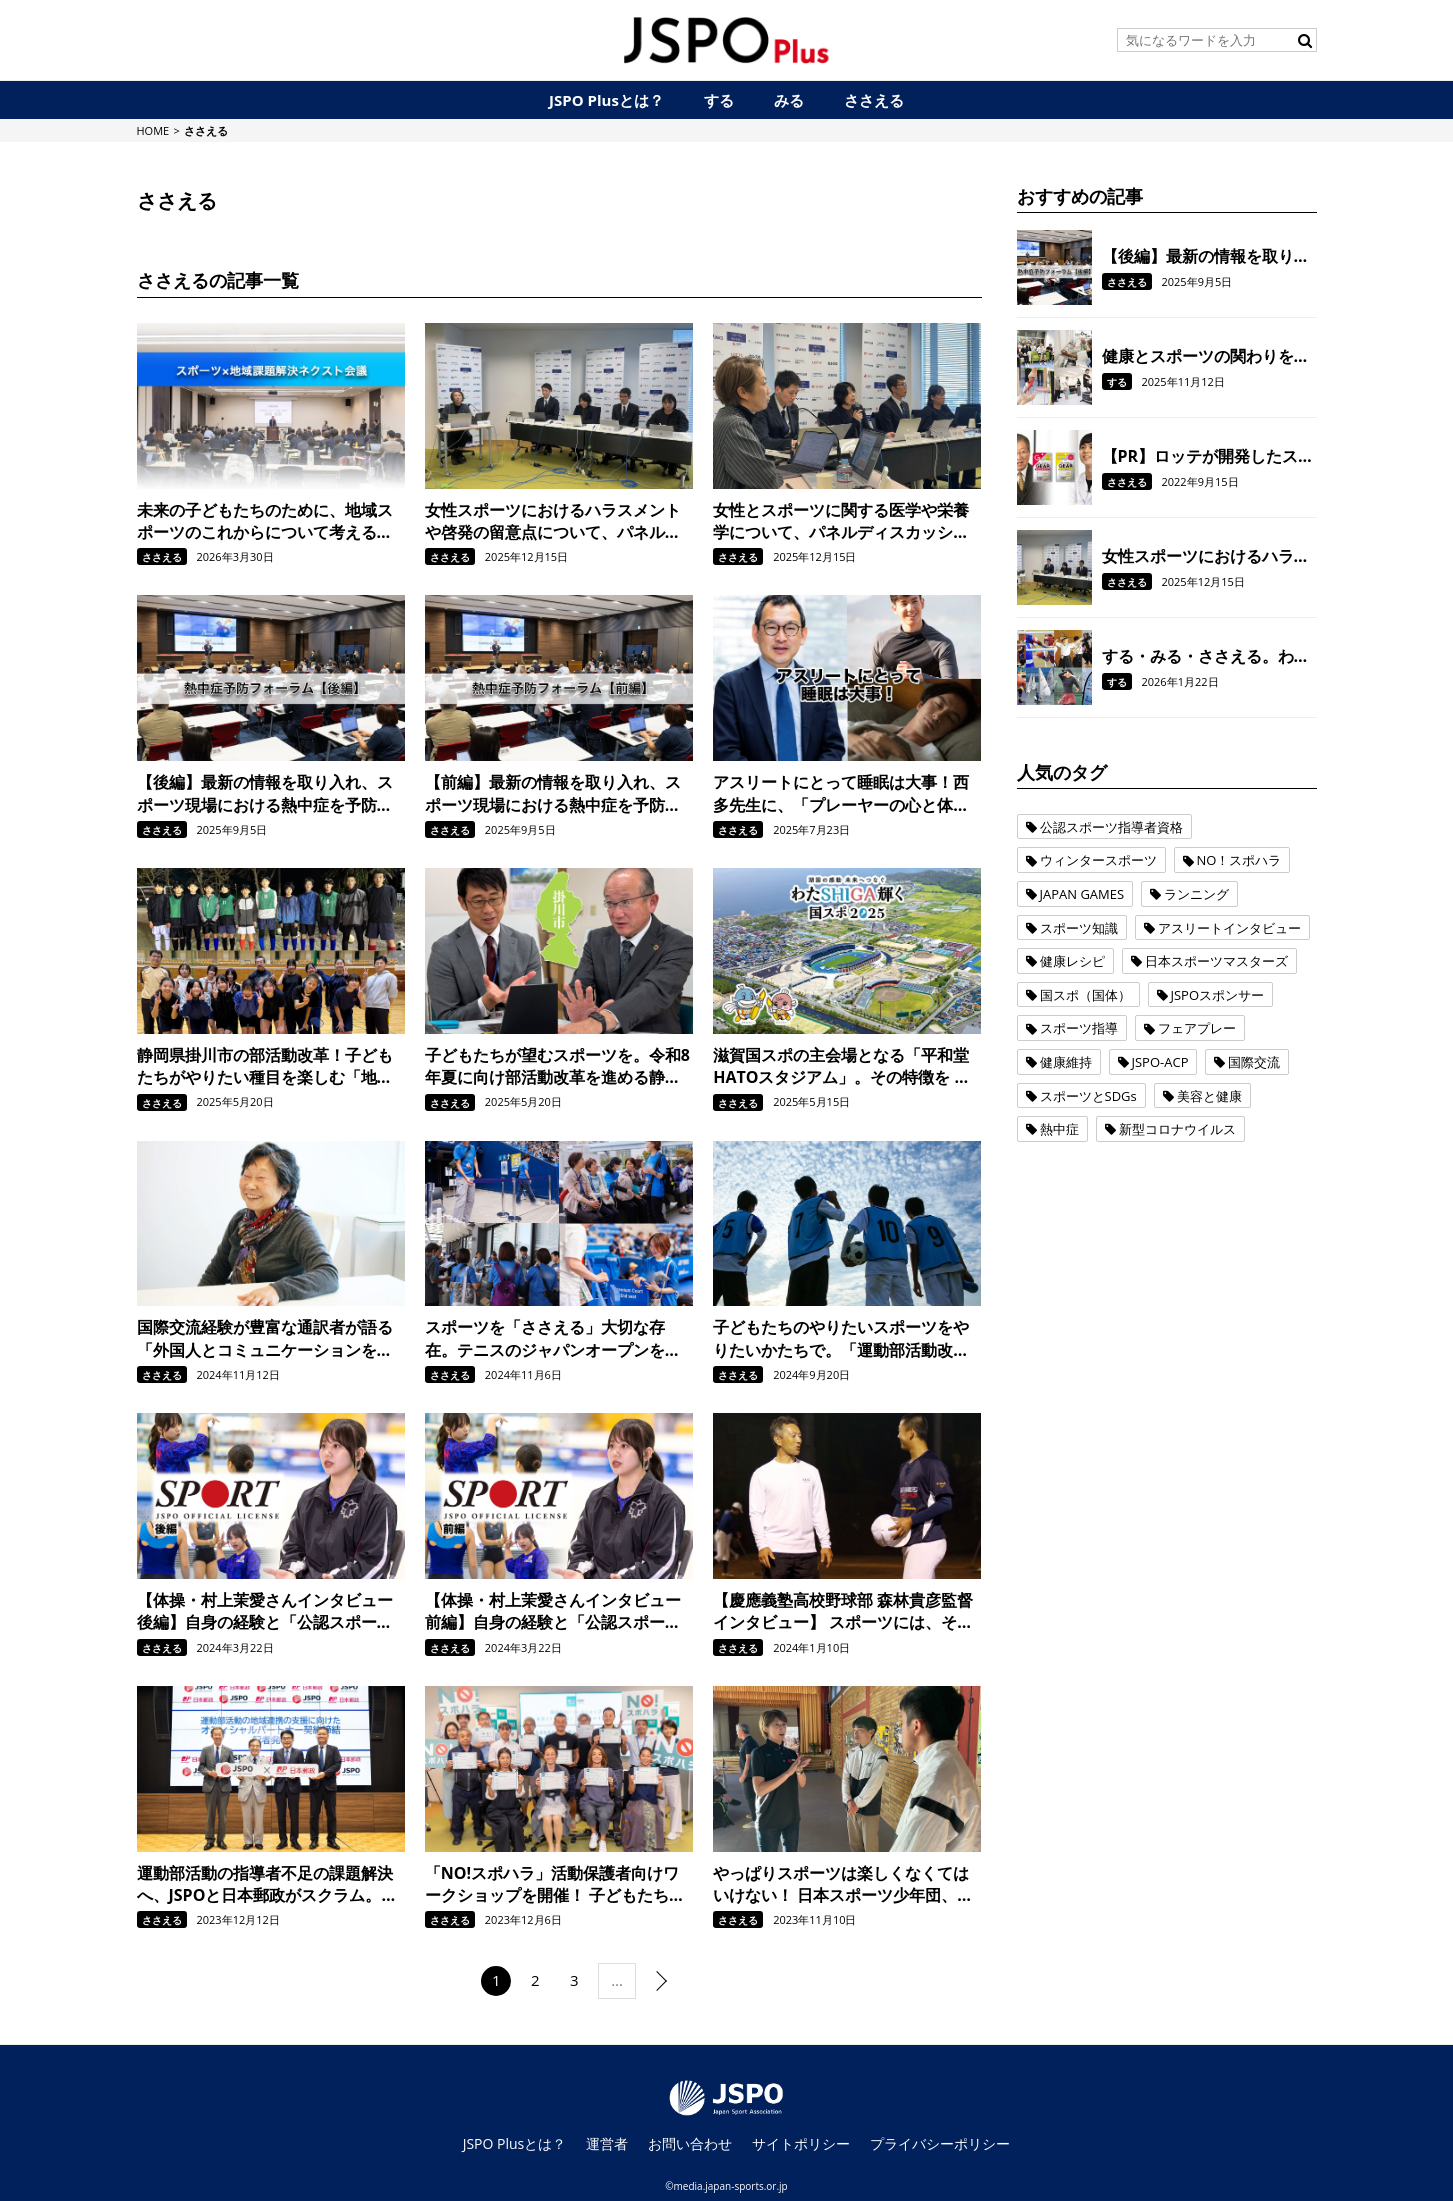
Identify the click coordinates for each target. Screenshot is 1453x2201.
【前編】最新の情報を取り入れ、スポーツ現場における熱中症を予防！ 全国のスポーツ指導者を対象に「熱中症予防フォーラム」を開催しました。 (553, 793)
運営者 (607, 2143)
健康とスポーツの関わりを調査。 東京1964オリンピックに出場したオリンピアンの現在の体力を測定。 (1206, 356)
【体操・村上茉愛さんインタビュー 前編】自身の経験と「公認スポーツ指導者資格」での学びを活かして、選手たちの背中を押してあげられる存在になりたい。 (553, 1611)
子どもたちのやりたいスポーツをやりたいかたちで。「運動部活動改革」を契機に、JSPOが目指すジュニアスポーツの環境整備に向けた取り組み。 (843, 1338)
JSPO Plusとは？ (515, 2143)
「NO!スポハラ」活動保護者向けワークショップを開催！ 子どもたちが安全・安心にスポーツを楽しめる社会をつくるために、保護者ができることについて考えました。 (555, 1884)
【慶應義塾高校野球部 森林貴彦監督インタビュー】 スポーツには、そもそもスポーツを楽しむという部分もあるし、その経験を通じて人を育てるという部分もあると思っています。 (843, 1611)
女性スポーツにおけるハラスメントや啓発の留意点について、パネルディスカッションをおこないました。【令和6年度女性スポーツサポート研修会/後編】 (557, 521)
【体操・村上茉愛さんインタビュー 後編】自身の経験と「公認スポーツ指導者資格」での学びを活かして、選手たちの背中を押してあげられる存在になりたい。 (265, 1611)
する (1117, 382)
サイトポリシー (801, 2143)
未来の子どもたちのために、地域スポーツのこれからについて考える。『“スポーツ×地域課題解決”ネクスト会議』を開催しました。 (268, 521)
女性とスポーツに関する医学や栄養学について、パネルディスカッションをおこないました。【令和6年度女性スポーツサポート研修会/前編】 (845, 521)
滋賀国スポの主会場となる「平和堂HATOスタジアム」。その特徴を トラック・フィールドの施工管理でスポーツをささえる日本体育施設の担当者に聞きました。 (841, 1066)
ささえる (162, 557)
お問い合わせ (690, 2143)
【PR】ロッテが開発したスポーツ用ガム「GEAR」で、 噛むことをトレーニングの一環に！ (1208, 456)
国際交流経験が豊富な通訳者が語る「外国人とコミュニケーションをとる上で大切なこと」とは (265, 1338)
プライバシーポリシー (940, 2143)
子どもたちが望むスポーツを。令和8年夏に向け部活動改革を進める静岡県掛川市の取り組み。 (557, 1066)
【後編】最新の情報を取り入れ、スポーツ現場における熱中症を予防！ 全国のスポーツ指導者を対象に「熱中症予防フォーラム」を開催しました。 (265, 793)
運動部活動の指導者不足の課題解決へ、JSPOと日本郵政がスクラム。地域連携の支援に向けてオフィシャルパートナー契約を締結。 (267, 1884)
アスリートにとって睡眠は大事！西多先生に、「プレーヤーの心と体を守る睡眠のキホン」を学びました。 (841, 793)
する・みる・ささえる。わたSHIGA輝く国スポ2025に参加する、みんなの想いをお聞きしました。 (1209, 656)
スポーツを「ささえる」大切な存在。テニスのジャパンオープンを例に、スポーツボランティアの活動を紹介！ (553, 1338)
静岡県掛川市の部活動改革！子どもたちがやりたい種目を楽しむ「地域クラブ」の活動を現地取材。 (265, 1066)
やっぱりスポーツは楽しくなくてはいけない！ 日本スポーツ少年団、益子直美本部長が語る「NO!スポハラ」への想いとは (843, 1884)
